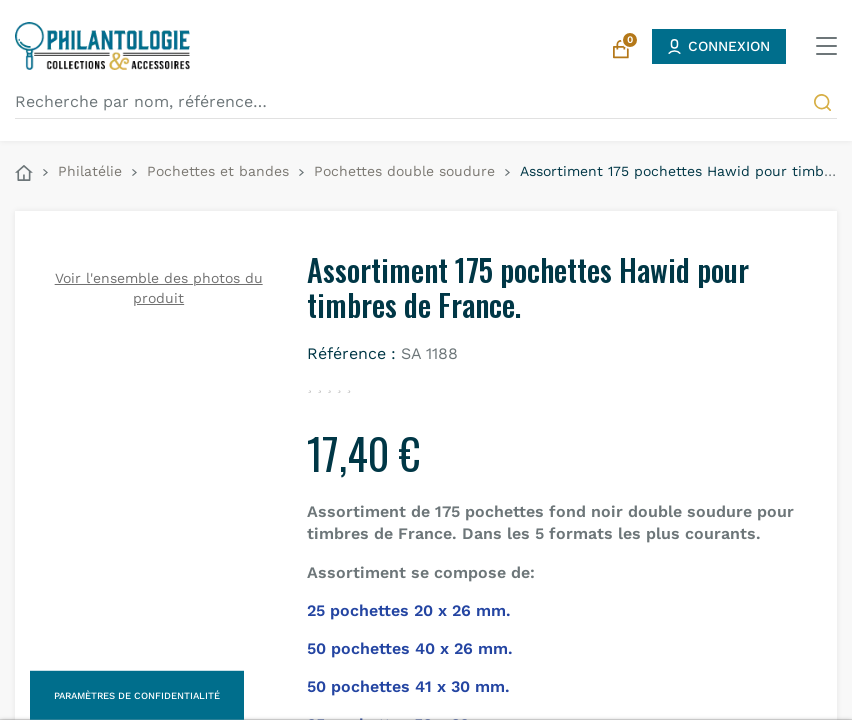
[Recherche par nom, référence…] (426, 102)
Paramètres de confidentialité (137, 695)
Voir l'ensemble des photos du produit (159, 288)
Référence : (351, 353)
